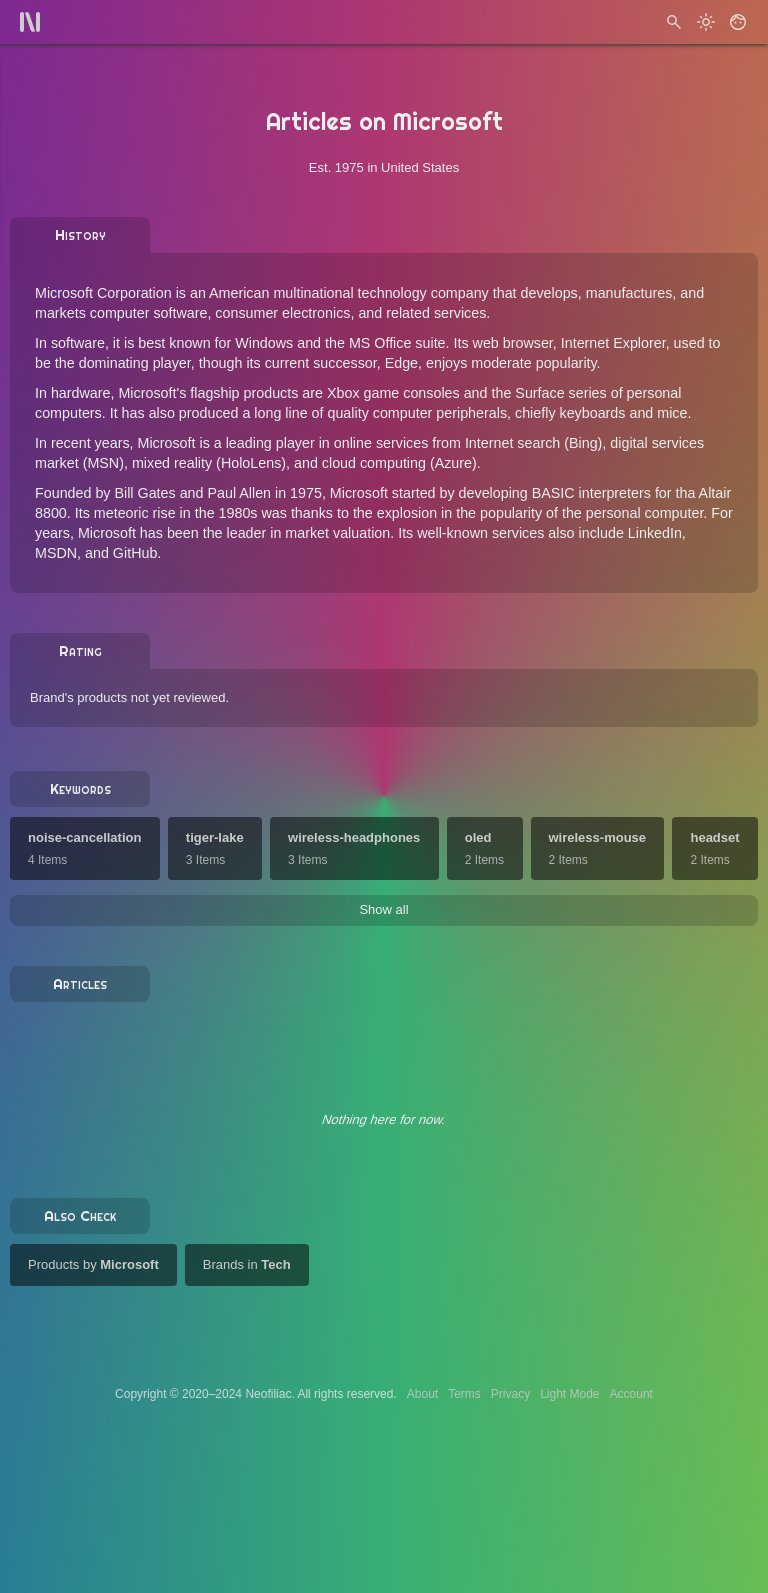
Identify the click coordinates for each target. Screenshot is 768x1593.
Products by (93, 1264)
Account (631, 1394)
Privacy (510, 1394)
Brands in (247, 1264)
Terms (464, 1394)
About (422, 1394)
